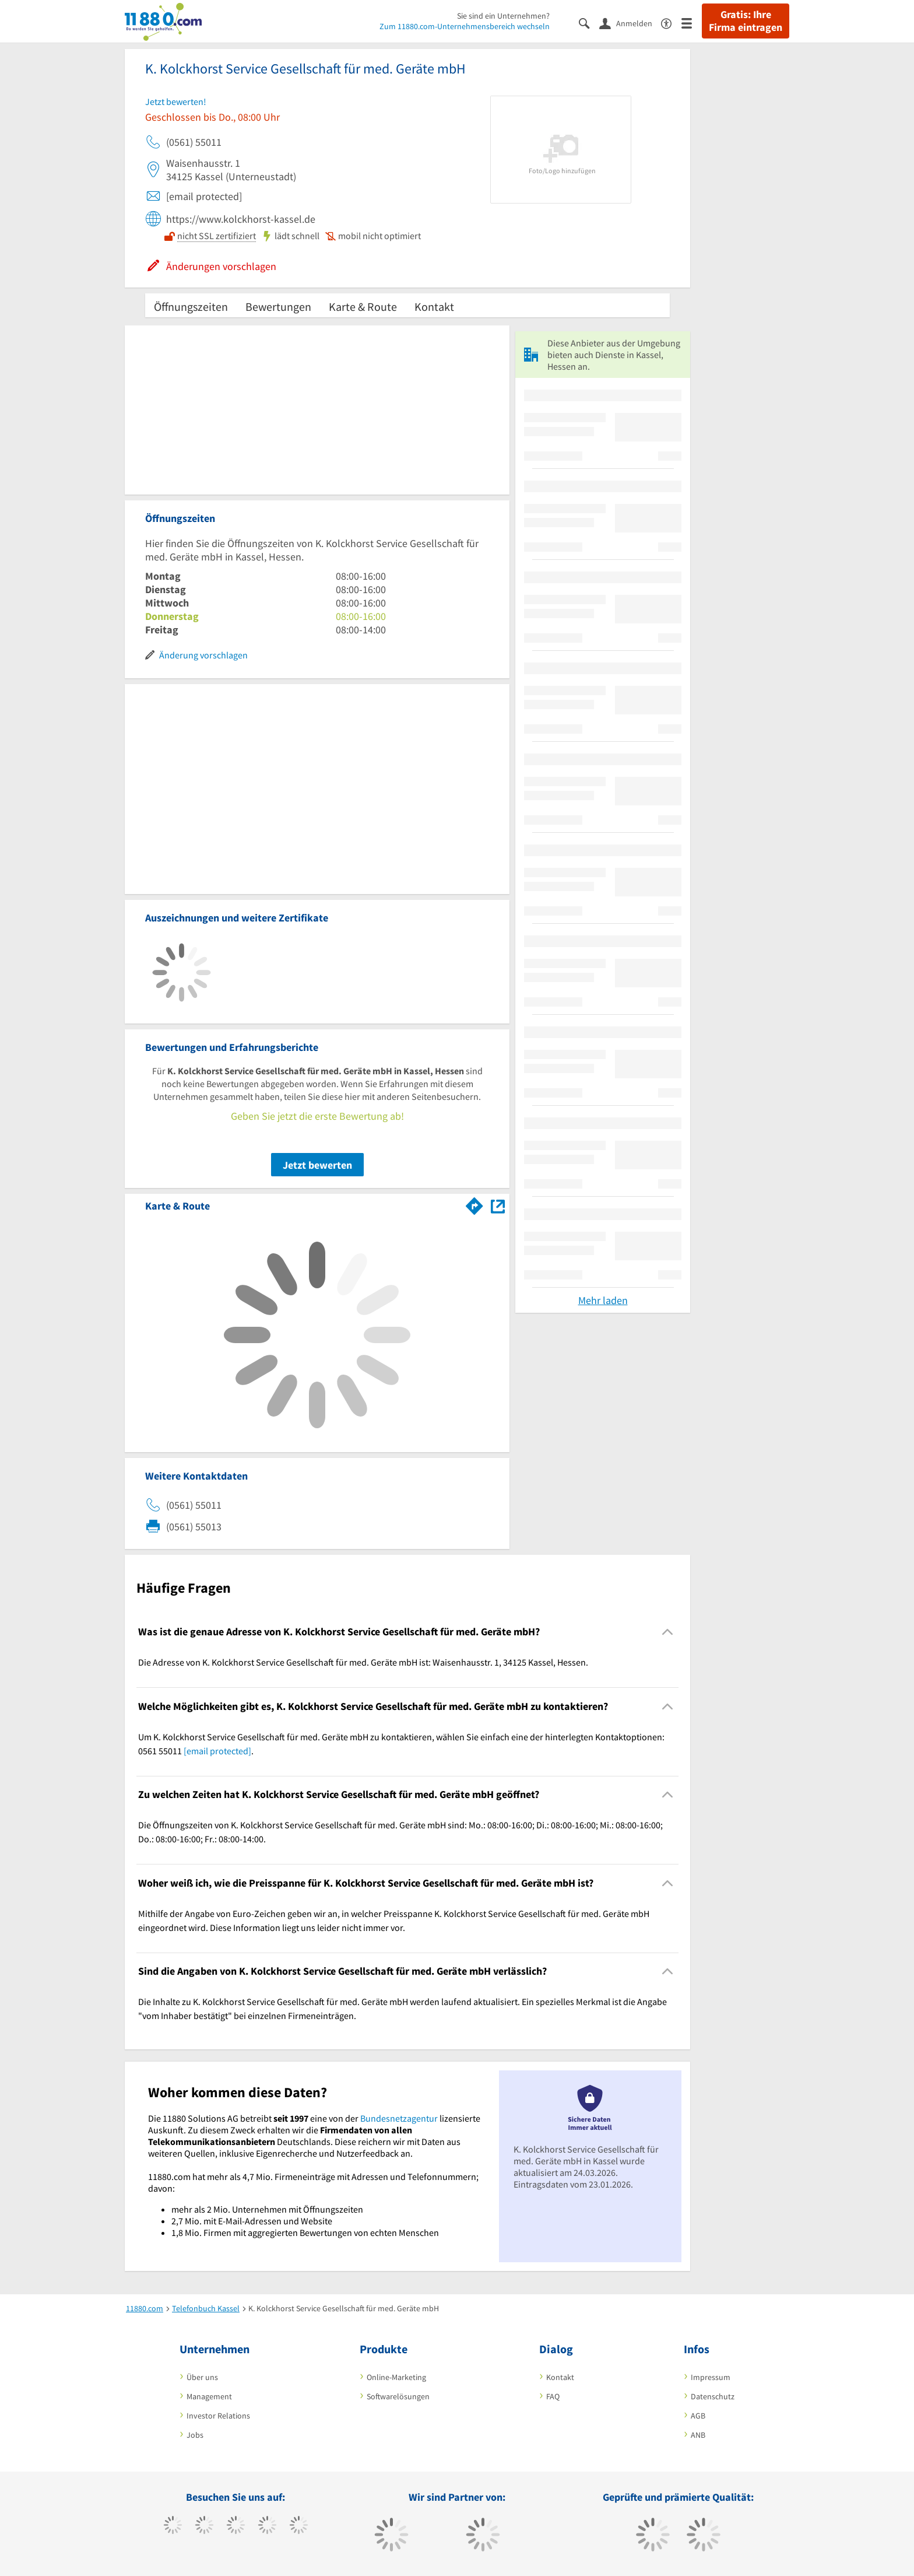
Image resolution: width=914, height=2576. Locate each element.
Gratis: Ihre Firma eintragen (745, 21)
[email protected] (217, 1751)
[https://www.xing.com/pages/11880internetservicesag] (267, 2526)
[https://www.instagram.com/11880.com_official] (235, 2526)
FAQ (553, 2396)
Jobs (195, 2435)
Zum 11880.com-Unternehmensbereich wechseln (464, 26)
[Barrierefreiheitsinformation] (671, 22)
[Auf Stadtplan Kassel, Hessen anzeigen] (498, 1205)
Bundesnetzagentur (399, 2118)
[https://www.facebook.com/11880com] (172, 2526)
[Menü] (691, 22)
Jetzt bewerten (317, 1165)
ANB (698, 2435)
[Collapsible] (667, 1632)
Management (209, 2396)
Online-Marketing (396, 2377)
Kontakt (434, 306)
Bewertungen (278, 306)
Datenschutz (712, 2396)
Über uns (202, 2377)
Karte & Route (363, 306)
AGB (698, 2415)
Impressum (710, 2377)
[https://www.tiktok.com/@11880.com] (204, 2526)
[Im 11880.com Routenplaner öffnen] (474, 1204)
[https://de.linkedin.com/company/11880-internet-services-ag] (298, 2526)
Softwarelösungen (398, 2396)
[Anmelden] (630, 22)
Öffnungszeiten (191, 306)
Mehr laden (603, 1300)
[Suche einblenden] (589, 22)
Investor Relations (218, 2415)
